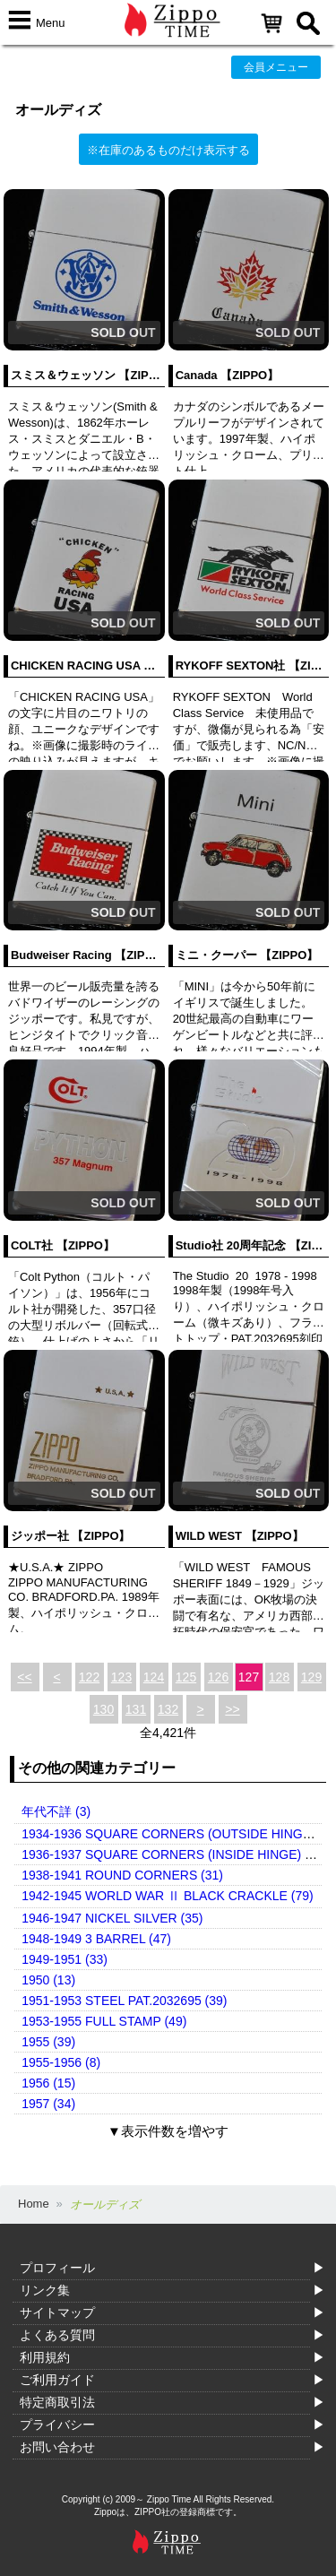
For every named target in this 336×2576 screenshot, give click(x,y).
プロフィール (57, 2267)
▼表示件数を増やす (168, 2131)
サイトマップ (57, 2312)
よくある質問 (57, 2335)
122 (89, 1677)
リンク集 (45, 2290)
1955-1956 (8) (61, 2062)
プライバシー (57, 2424)
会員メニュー (276, 67)
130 (103, 1709)
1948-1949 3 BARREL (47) (96, 1939)
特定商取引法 (57, 2402)
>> (232, 1709)
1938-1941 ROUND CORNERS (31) (122, 1875)
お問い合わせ (57, 2447)
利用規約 (45, 2357)
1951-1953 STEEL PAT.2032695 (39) (124, 2000)
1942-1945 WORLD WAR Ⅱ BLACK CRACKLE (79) (167, 1896)
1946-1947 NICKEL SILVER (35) (112, 1918)
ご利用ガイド (57, 2380)
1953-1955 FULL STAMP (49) (104, 2021)
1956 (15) (48, 2083)
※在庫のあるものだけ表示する (168, 150)
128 (279, 1677)
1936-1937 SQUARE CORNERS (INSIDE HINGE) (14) (174, 1854)
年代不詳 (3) (56, 1811)
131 (135, 1709)
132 (168, 1709)
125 (186, 1677)
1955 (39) (48, 2042)
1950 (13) (48, 1980)
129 (311, 1677)
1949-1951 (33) (65, 1959)
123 (121, 1677)
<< (24, 1677)
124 (153, 1677)
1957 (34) (48, 2103)
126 (218, 1677)
